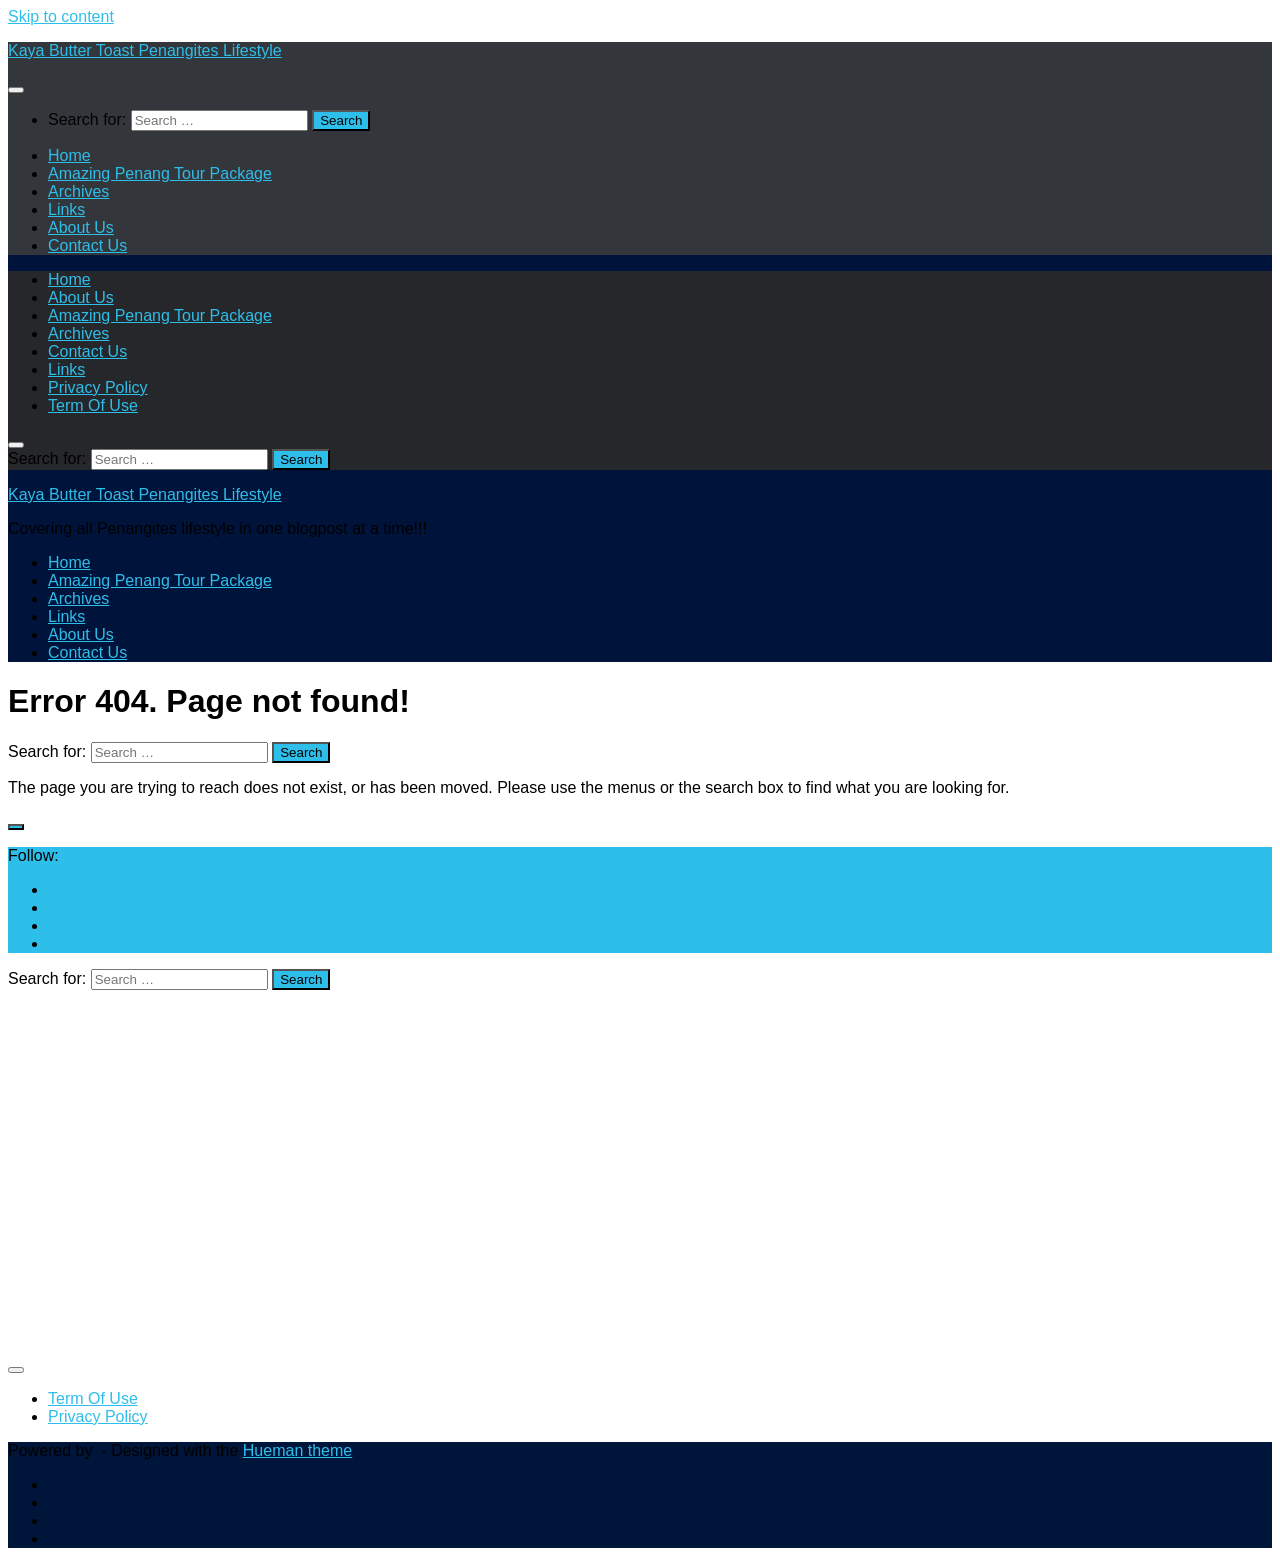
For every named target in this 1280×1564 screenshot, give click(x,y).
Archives (78, 191)
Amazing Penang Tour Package (160, 173)
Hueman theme (297, 1450)
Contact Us (87, 245)
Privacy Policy (98, 387)
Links (66, 209)
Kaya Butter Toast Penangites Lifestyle (145, 50)
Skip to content (61, 16)
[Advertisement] (608, 1182)
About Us (81, 227)
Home (69, 155)
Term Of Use (93, 405)
